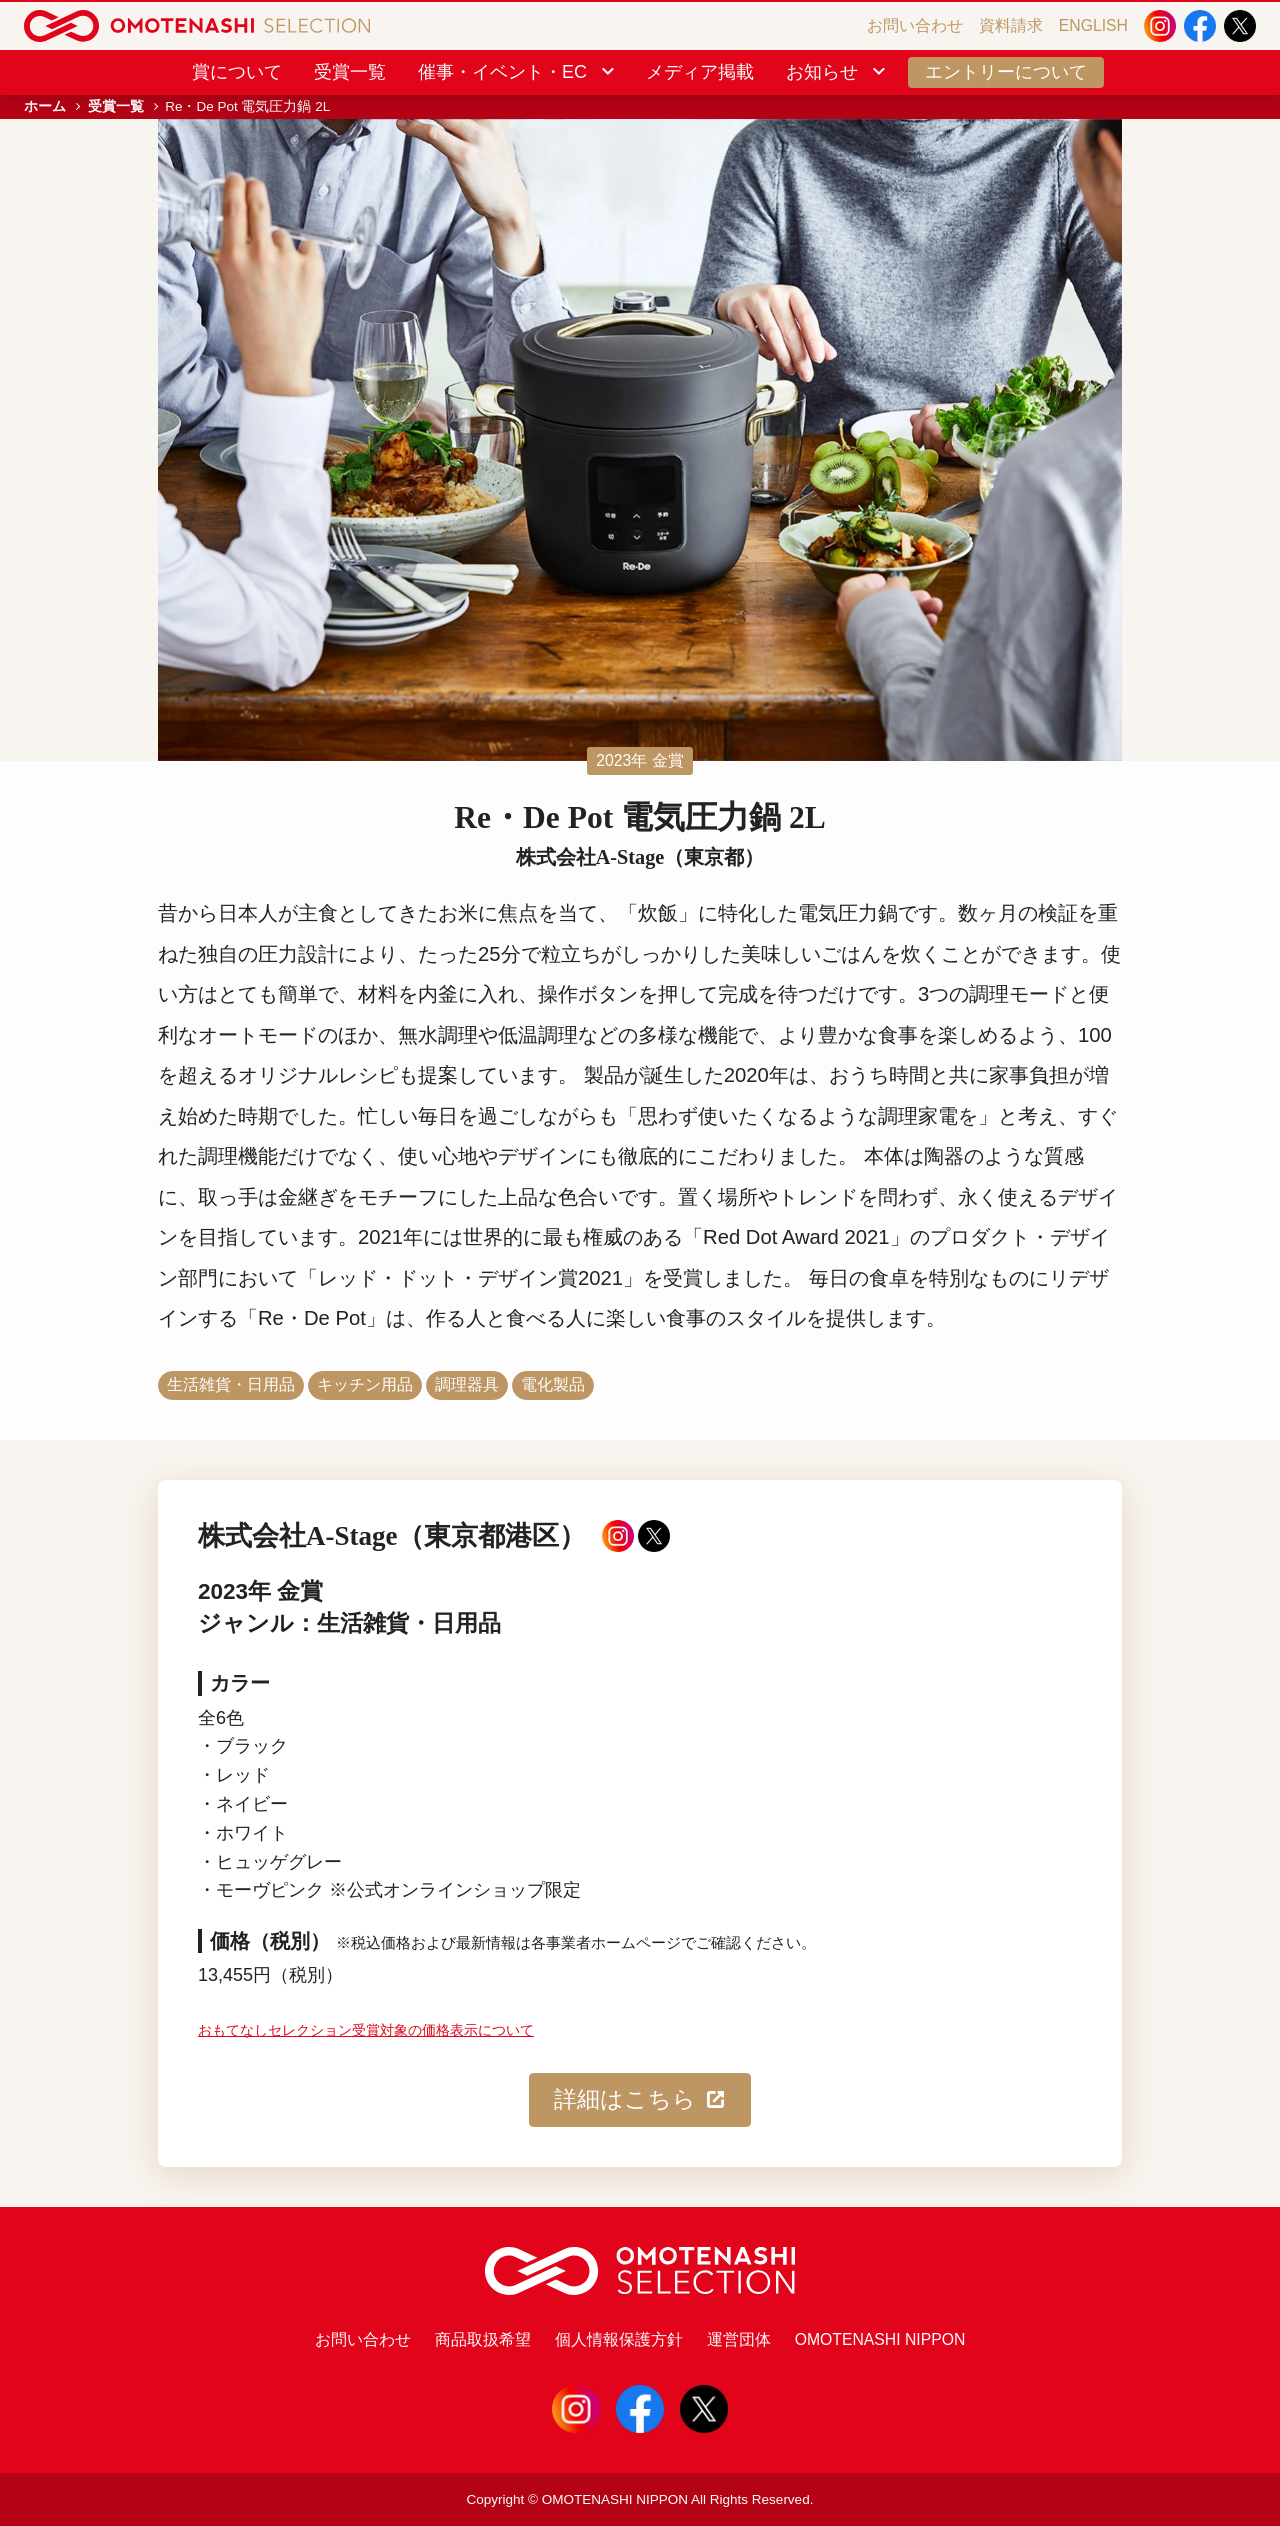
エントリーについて (1006, 72)
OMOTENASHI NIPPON (880, 2339)
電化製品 (553, 1384)
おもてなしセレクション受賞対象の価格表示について (366, 2030)
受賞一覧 (350, 72)
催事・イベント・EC (518, 72)
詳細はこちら (640, 2100)
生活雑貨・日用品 (231, 1384)
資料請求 (1011, 25)
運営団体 (739, 2339)
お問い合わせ (915, 25)
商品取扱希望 (483, 2339)
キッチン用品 (365, 1384)
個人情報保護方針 (619, 2339)
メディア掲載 (700, 72)
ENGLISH (1093, 25)
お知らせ (837, 72)
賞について (237, 72)
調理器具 (467, 1384)
